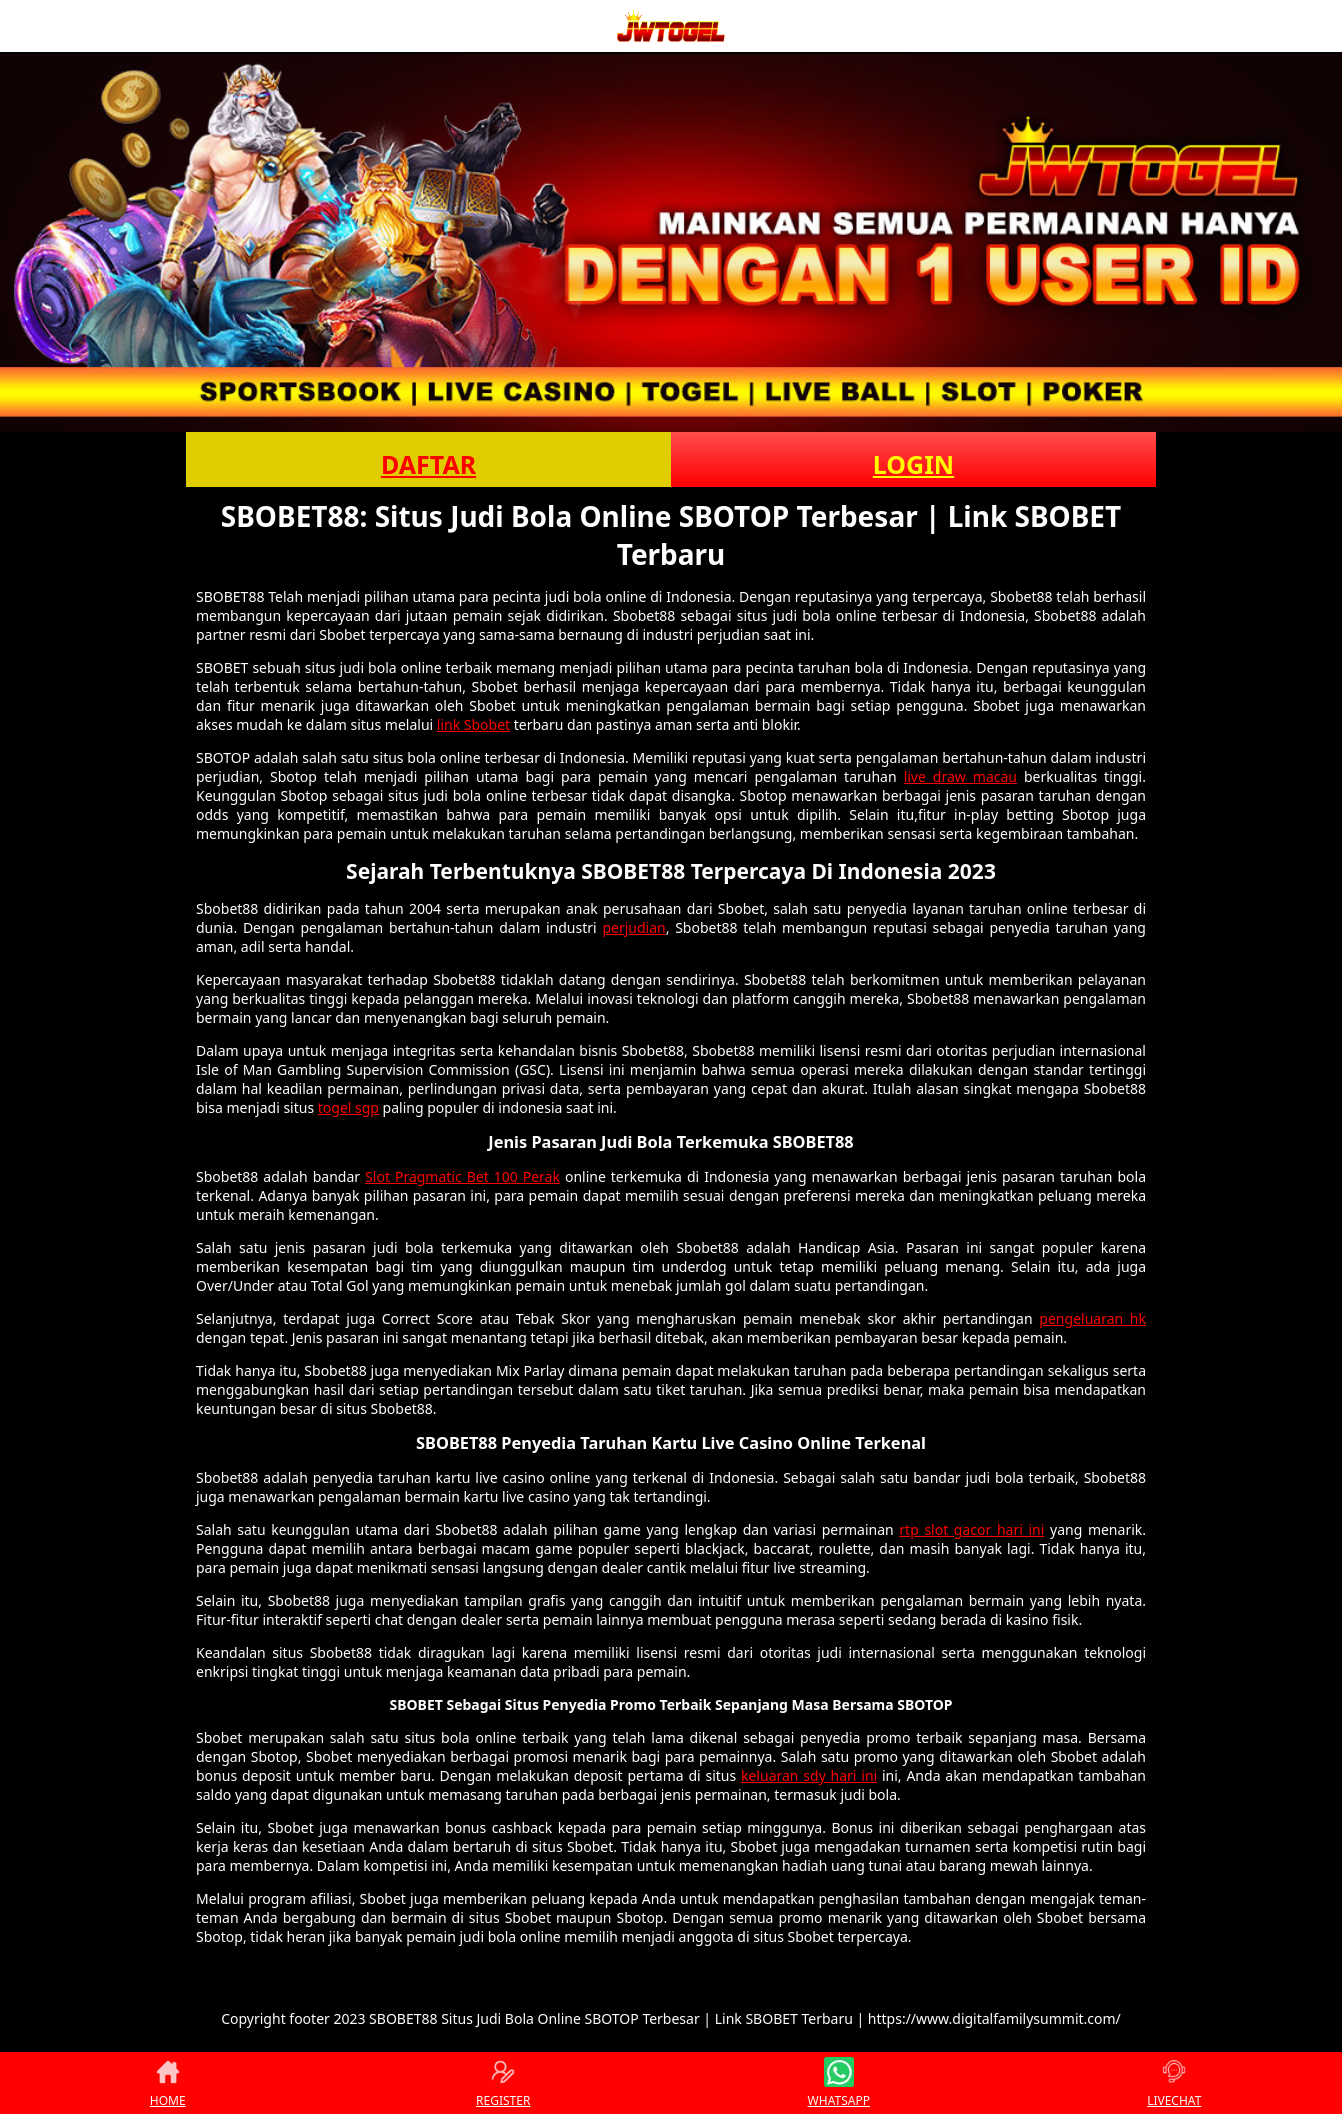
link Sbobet (473, 724)
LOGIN (913, 464)
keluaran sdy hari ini (809, 1775)
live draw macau (960, 776)
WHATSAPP (839, 2083)
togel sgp (348, 1107)
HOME (168, 2083)
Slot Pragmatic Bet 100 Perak (462, 1176)
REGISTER (503, 2083)
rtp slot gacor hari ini (971, 1529)
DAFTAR (428, 464)
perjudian (633, 927)
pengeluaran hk (1092, 1318)
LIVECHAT (1174, 2083)
